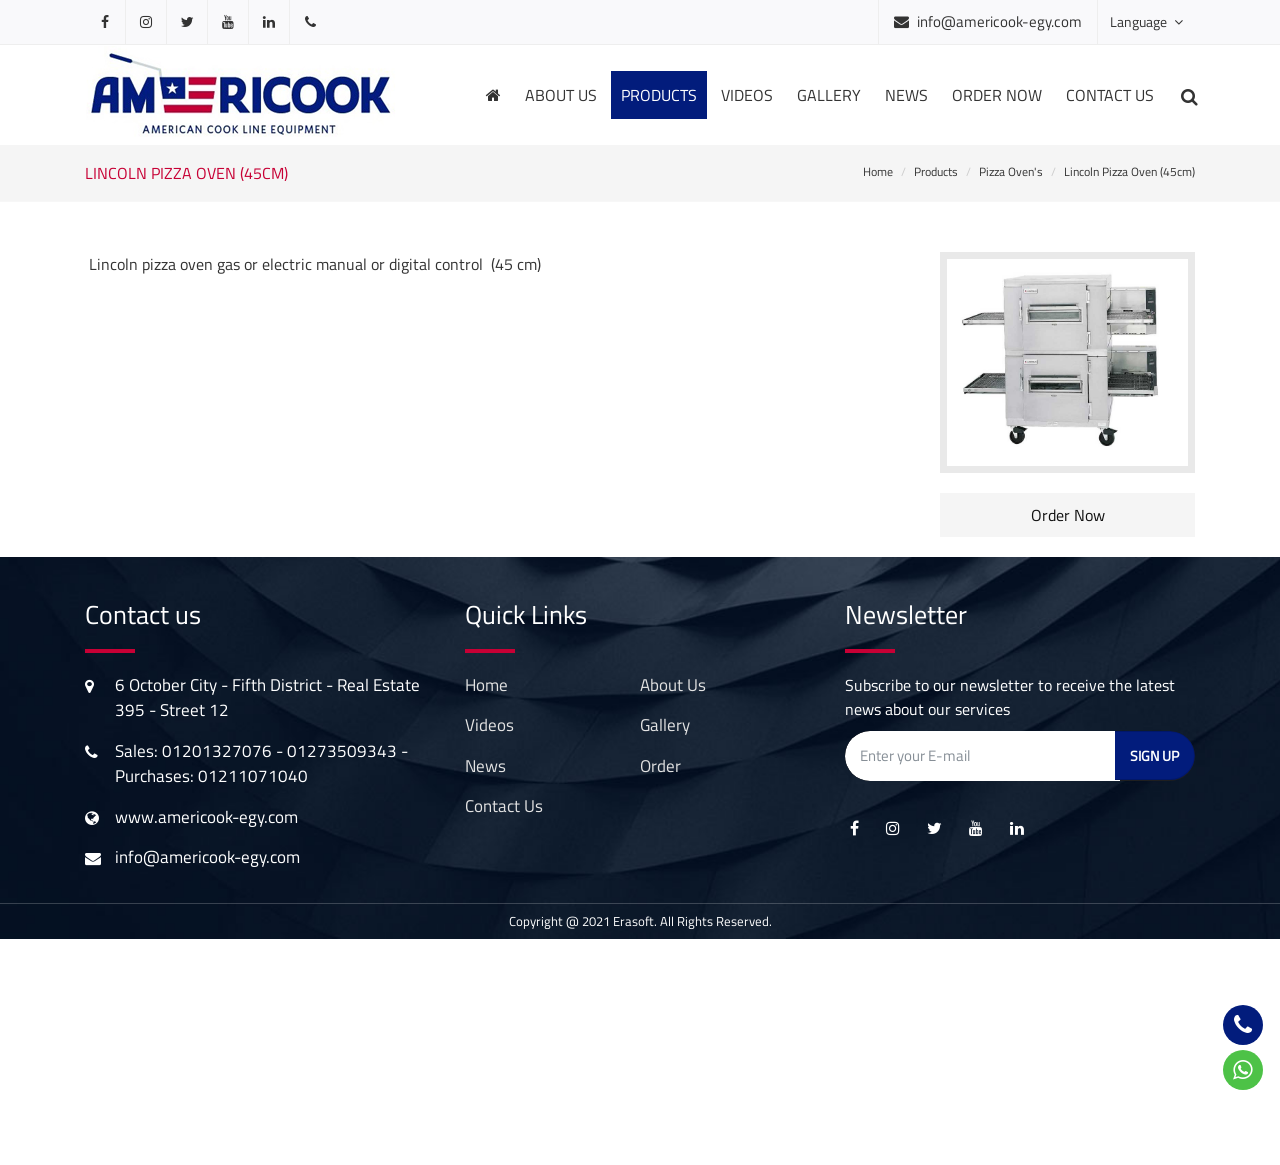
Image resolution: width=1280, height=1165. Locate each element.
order (660, 766)
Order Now (1068, 515)
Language (1146, 21)
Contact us (1110, 95)
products (659, 95)
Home (878, 171)
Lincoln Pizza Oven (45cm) (1129, 171)
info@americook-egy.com (999, 21)
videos (747, 95)
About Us (673, 685)
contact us (504, 806)
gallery (829, 95)
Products (936, 171)
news (906, 95)
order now (997, 95)
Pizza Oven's (1011, 171)
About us (561, 95)
